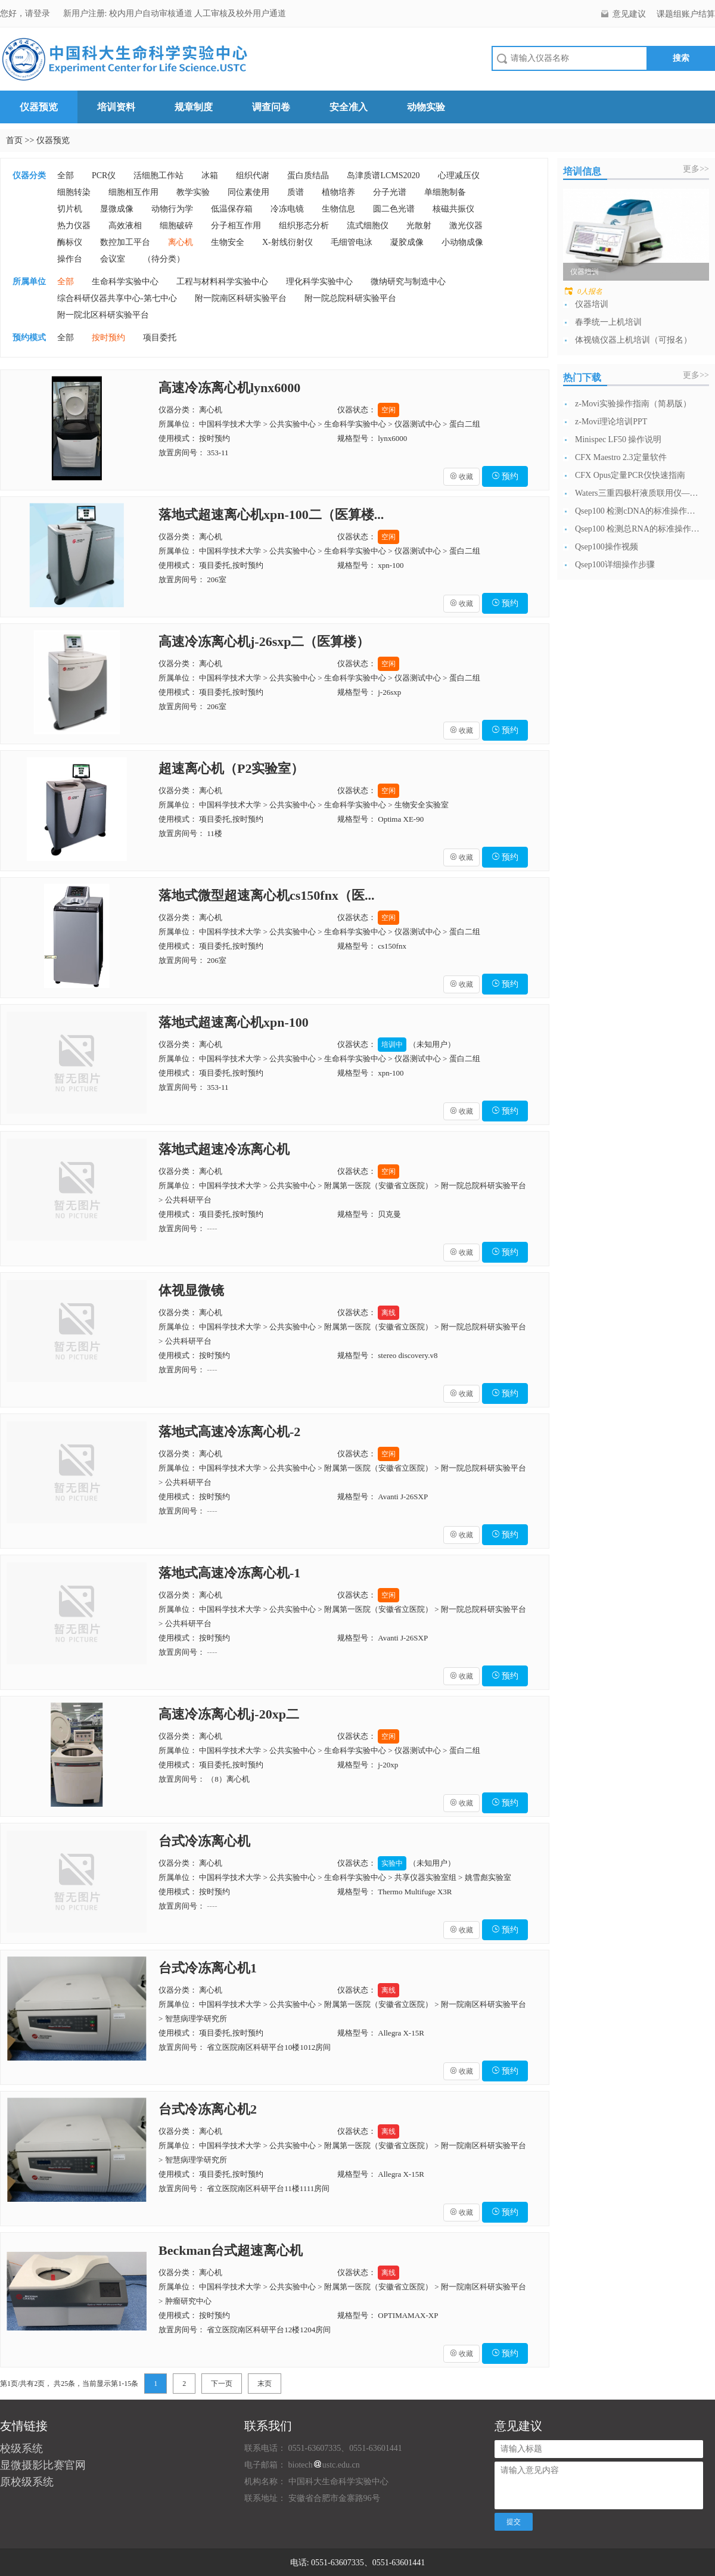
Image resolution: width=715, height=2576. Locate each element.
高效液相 (125, 225)
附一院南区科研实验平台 (241, 298)
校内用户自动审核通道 (152, 13)
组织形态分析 (304, 225)
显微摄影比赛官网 (43, 2465)
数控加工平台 (125, 242)
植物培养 (338, 192)
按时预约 (108, 337)
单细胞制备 (445, 192)
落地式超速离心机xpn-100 (233, 1022)
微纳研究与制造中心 (408, 281)
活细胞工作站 (158, 175)
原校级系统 (27, 2482)
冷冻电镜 (287, 208)
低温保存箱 (232, 208)
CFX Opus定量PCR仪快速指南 (630, 475)
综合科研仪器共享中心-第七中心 (117, 298)
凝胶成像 (407, 242)
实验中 (392, 1863)
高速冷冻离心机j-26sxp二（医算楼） (263, 641)
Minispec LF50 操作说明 (618, 439)
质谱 (295, 192)
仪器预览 (39, 107)
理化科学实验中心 (319, 281)
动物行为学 (172, 208)
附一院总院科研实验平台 (350, 298)
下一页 (221, 2383)
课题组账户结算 (686, 14)
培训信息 (582, 171)
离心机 (180, 242)
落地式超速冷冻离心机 (224, 1149)
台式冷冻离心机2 (207, 2109)
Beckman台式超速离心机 (230, 2250)
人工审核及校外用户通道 (240, 13)
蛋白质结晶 (308, 175)
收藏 (461, 477)
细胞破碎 (176, 225)
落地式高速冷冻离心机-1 (229, 1572)
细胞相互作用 (133, 192)
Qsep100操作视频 (606, 546)
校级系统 (21, 2448)
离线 (388, 1313)
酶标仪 (69, 242)
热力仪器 (74, 225)
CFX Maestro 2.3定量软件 (621, 457)
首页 (14, 140)
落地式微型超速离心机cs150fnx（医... (266, 895)
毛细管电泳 (351, 242)
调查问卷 (271, 107)
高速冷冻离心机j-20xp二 (228, 1714)
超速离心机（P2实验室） (231, 768)
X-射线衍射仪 (287, 242)
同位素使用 (248, 192)
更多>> (696, 168)
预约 (505, 476)
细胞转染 (74, 192)
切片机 (69, 208)
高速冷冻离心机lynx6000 (229, 387)
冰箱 (209, 175)
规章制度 (194, 107)
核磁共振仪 (453, 208)
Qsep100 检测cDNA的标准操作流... (637, 511)
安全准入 (348, 107)
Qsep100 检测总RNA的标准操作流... (637, 528)
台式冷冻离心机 (204, 1841)
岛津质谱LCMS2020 (383, 175)
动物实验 (426, 107)
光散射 (418, 225)
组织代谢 (252, 175)
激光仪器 (466, 225)
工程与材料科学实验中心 (222, 281)
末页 (264, 2383)
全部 (65, 175)
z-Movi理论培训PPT (611, 421)
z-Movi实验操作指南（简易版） (633, 403)
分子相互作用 (236, 225)
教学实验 (193, 192)
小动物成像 (462, 242)
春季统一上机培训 (608, 322)
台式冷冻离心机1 (207, 1967)
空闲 (388, 410)
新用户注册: (85, 13)
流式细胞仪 (367, 225)
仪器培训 (591, 304)
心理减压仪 (459, 175)
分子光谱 (389, 192)
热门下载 (582, 377)
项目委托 (159, 337)
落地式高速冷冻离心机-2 (229, 1431)
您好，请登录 (26, 13)
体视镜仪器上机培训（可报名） (633, 339)
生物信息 (338, 208)
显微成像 (116, 208)
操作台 (69, 258)
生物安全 (227, 242)
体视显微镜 (191, 1290)
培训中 (392, 1044)
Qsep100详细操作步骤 (615, 564)
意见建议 (629, 14)
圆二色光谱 (394, 208)
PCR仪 (104, 175)
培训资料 (116, 107)
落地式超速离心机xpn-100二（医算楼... (271, 514)
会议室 (112, 258)
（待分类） (164, 258)
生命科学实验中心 (125, 281)
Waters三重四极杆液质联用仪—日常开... (637, 493)
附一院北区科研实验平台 (103, 314)
